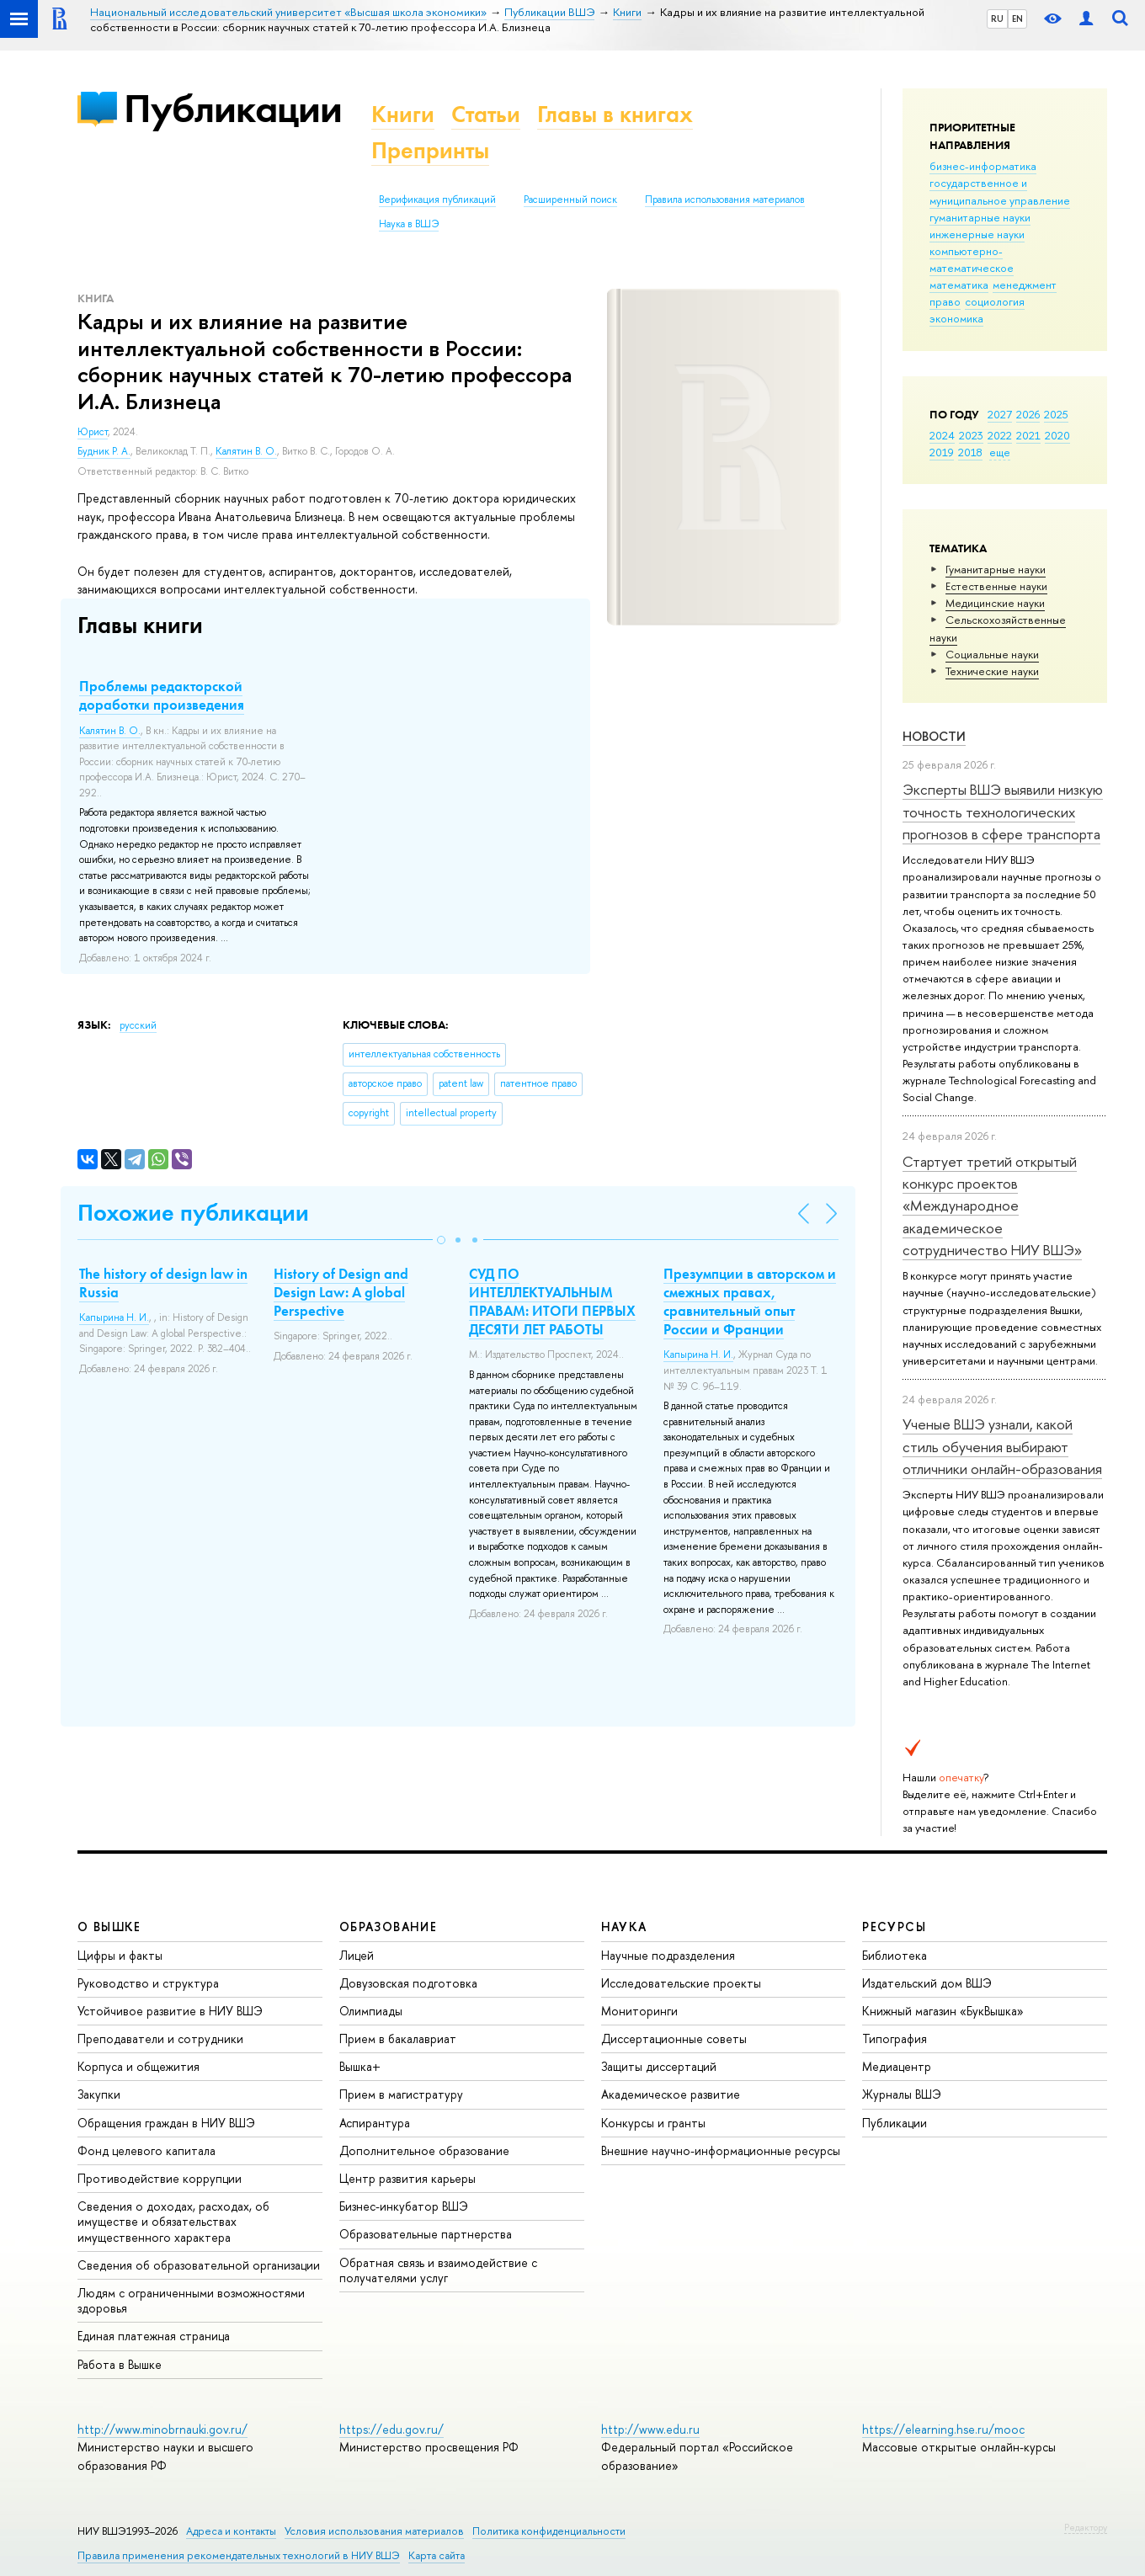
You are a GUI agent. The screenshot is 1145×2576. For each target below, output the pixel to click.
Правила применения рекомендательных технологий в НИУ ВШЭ (238, 2555)
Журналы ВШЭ (901, 2094)
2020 (1057, 435)
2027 (1000, 414)
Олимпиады (370, 2011)
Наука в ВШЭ (409, 224)
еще (999, 452)
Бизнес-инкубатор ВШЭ (403, 2206)
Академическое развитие (670, 2094)
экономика (956, 318)
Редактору (1085, 2527)
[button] (441, 1240)
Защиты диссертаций (658, 2066)
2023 (971, 435)
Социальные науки (992, 654)
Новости (934, 736)
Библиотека (894, 1955)
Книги (402, 114)
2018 (970, 452)
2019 (941, 452)
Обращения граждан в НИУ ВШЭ (166, 2123)
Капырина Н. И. (114, 1317)
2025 (1056, 414)
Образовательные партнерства (425, 2234)
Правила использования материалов (725, 199)
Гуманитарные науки (995, 569)
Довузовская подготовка (408, 1983)
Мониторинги (639, 2011)
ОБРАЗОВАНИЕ (388, 1927)
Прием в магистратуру (401, 2094)
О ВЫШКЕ (109, 1927)
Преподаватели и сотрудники (160, 2038)
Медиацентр (896, 2066)
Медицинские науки (995, 602)
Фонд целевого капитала (146, 2150)
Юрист (92, 432)
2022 (1000, 435)
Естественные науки (996, 585)
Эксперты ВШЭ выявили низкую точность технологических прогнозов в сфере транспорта (1003, 812)
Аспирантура (374, 2123)
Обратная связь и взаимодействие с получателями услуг (438, 2270)
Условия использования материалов (374, 2531)
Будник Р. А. (103, 451)
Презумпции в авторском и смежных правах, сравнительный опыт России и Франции (749, 1301)
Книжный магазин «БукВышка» (943, 2011)
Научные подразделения (668, 1955)
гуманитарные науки (979, 217)
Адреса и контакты (231, 2531)
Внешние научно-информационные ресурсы (720, 2150)
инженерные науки (977, 234)
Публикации (233, 108)
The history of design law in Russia (163, 1282)
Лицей (356, 1955)
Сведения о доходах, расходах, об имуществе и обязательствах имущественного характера (173, 2221)
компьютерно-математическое (971, 259)
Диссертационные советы (674, 2038)
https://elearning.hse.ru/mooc (943, 2429)
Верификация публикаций (437, 199)
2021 (1028, 435)
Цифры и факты (119, 1955)
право (945, 301)
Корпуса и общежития (138, 2066)
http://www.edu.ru (650, 2429)
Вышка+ (360, 2066)
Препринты (430, 150)
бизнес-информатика (982, 165)
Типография (894, 2038)
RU (997, 18)
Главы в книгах (615, 114)
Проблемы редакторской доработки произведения (161, 695)
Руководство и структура (148, 1983)
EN (1017, 18)
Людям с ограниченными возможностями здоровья (191, 2300)
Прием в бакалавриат (397, 2038)
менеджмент (1025, 284)
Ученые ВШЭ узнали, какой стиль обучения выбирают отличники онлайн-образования (1002, 1446)
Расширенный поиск (570, 199)
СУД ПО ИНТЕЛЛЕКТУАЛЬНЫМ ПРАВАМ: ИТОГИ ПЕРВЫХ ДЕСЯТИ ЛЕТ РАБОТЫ (552, 1301)
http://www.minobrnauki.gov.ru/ (162, 2429)
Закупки (98, 2094)
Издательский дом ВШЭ (927, 1983)
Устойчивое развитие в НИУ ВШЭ (170, 2011)
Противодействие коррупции (159, 2178)
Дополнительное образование (424, 2150)
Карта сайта (436, 2555)
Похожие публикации (193, 1212)
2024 (942, 435)
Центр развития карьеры (407, 2178)
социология (995, 301)
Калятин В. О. (246, 451)
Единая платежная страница (153, 2336)
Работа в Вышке (119, 2364)
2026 (1028, 414)
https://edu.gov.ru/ (391, 2429)
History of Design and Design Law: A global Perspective (341, 1292)
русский (138, 1025)
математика (958, 284)
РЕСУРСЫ (894, 1927)
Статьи (485, 114)
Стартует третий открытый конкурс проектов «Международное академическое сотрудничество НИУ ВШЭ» (992, 1205)
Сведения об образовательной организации (198, 2265)
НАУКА (624, 1927)
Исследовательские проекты (681, 1983)
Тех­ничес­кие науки (992, 671)
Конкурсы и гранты (653, 2123)
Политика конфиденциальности (549, 2531)
